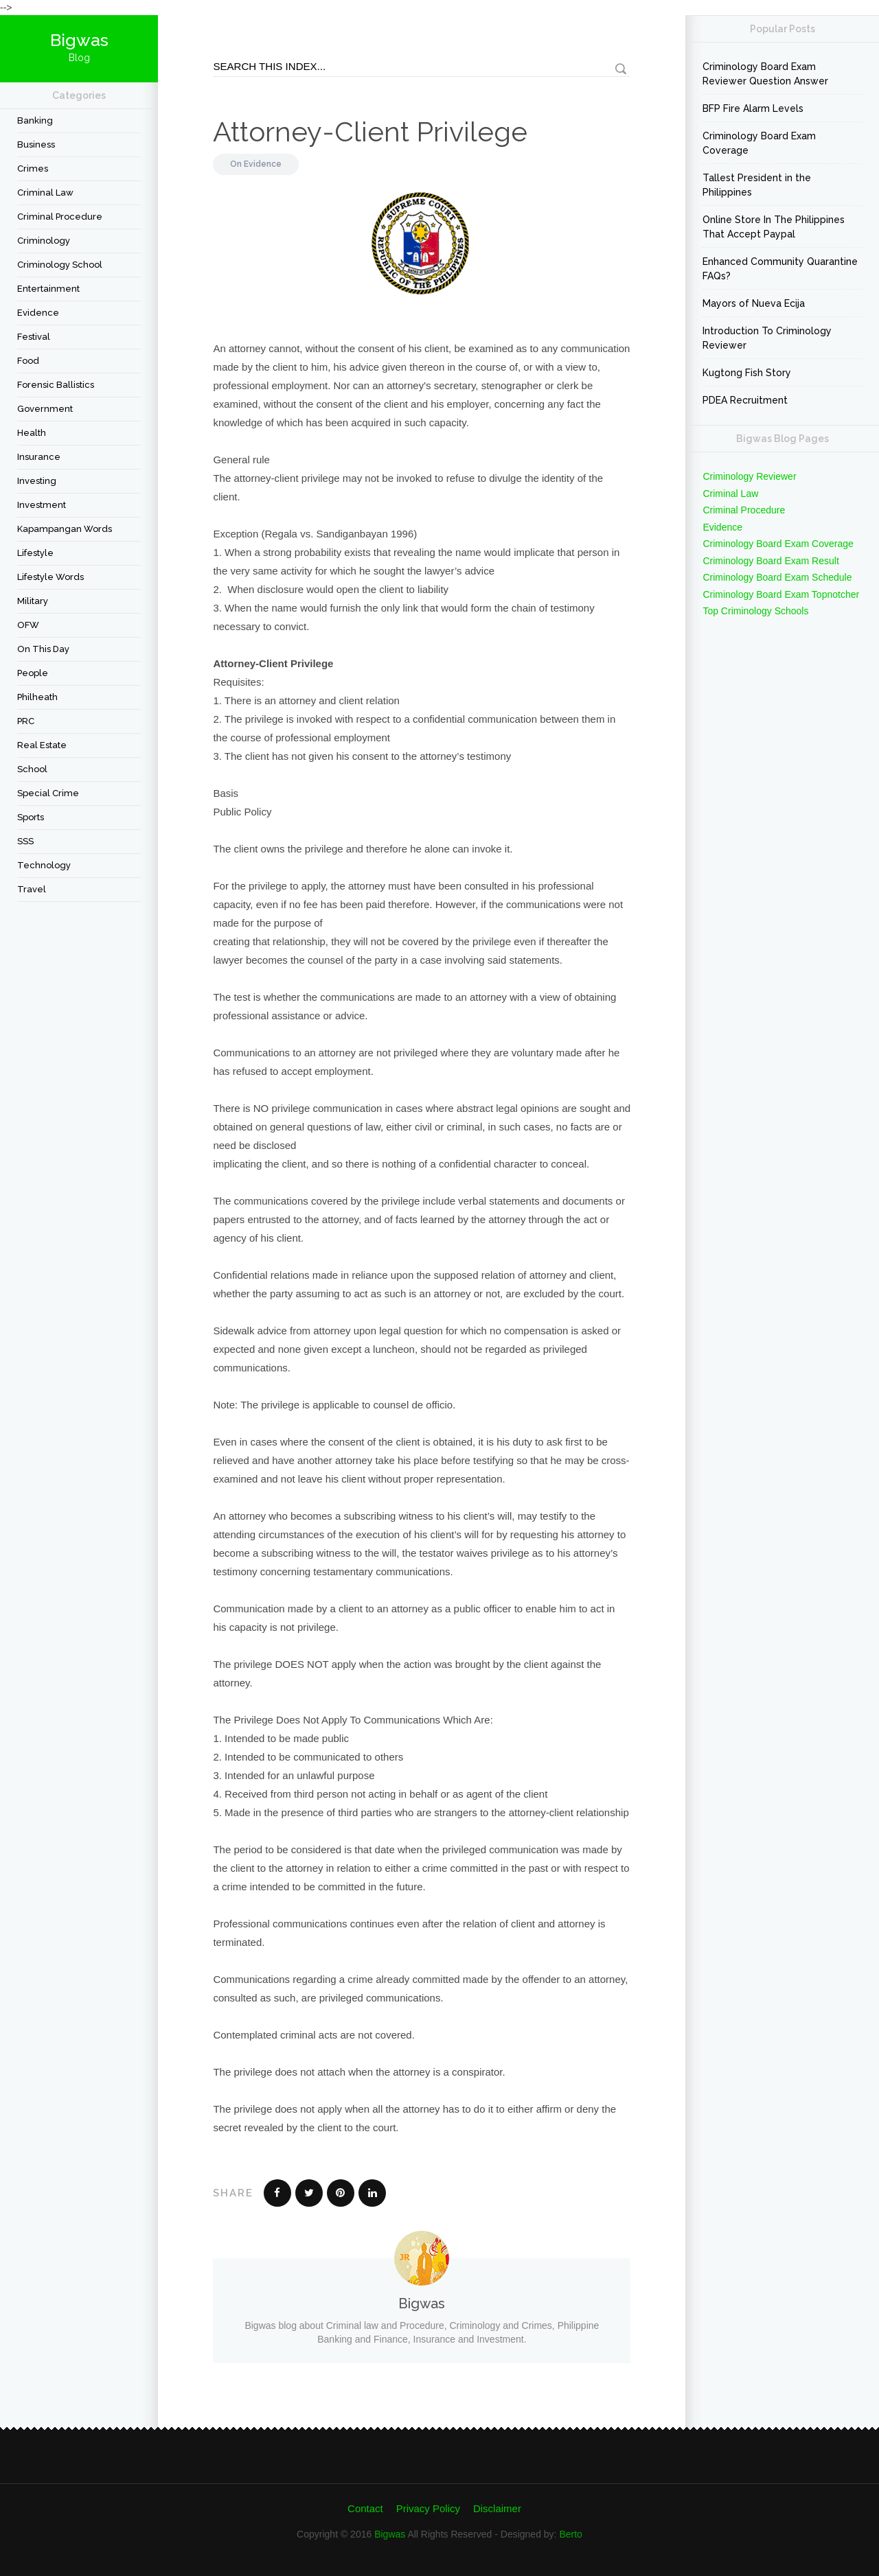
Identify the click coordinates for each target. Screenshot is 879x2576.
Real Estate (42, 745)
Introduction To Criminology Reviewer (767, 338)
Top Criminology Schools (755, 610)
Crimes (32, 168)
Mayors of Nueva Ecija (754, 303)
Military (32, 601)
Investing (36, 481)
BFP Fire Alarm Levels (753, 108)
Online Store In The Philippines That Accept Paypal (774, 227)
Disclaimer (497, 2508)
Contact (365, 2508)
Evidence (38, 313)
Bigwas (389, 2534)
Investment (41, 505)
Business (36, 144)
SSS (25, 841)
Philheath (37, 697)
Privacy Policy (428, 2508)
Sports (30, 817)
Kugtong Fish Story (747, 372)
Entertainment (48, 288)
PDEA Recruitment (745, 400)
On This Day (43, 649)
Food (28, 361)
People (32, 673)
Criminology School (59, 264)
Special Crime (48, 793)
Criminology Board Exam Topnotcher (781, 594)
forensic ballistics (55, 385)
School (32, 769)
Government (45, 409)
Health (31, 433)
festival (33, 337)
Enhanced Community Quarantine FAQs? (780, 268)
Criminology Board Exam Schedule (777, 577)
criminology (43, 240)
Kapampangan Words (64, 529)
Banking (35, 120)
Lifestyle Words (50, 577)
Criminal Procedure (59, 216)
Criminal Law (45, 192)
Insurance (38, 457)
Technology (44, 865)
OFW (28, 625)
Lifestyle (35, 553)
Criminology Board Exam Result (770, 560)
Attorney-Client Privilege (370, 131)
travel (31, 889)
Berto (570, 2534)
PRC (25, 721)
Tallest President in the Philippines (757, 185)
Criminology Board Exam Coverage (759, 143)
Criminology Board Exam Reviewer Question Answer (765, 73)
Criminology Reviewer (749, 476)
